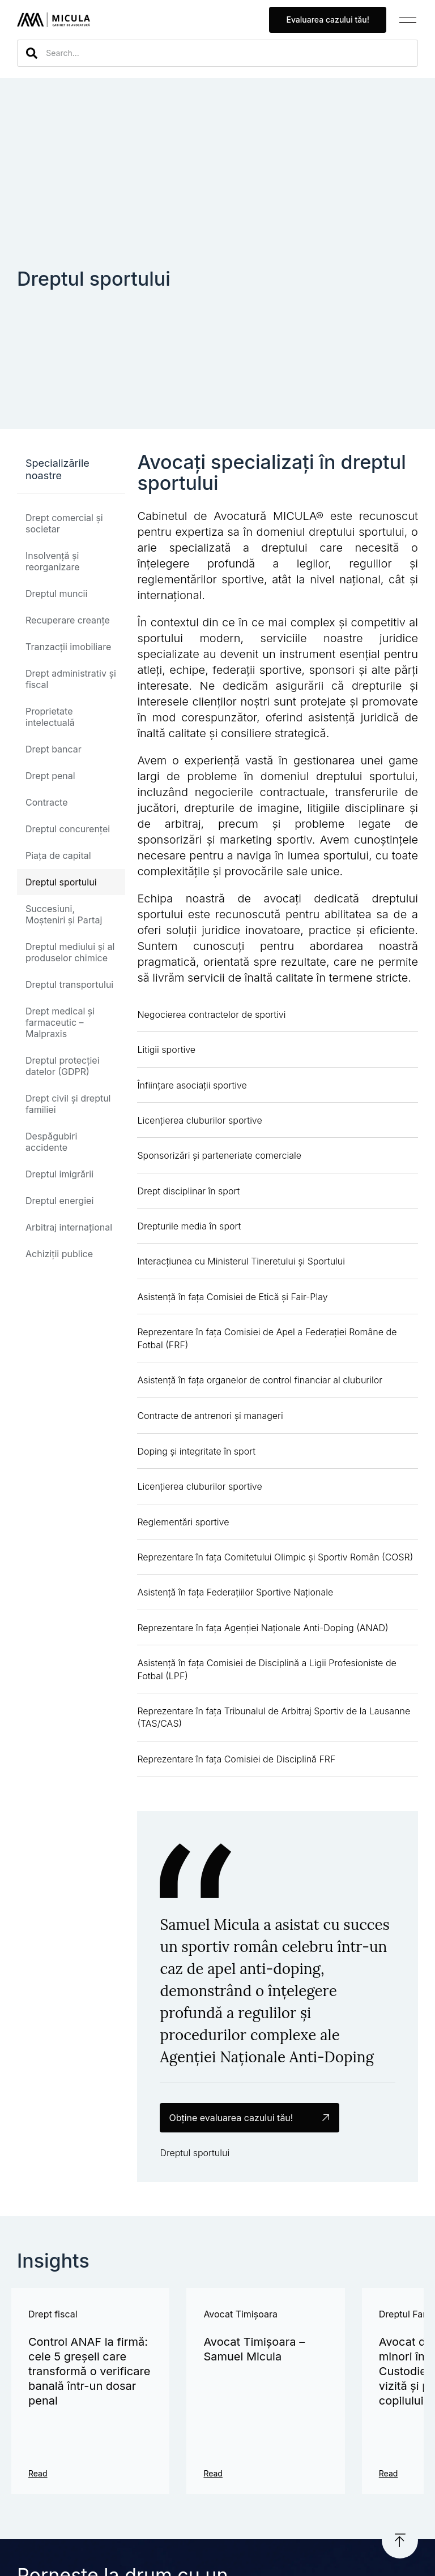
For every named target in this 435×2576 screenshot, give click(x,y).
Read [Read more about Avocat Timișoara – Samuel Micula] (213, 2473)
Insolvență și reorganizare (52, 561)
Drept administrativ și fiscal (70, 679)
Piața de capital (58, 855)
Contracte (46, 802)
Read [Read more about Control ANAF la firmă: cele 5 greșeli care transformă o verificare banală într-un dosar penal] (38, 2473)
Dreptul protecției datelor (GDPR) (62, 1066)
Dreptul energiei (59, 1200)
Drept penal (50, 775)
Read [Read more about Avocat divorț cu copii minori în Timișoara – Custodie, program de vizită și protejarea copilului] (388, 2473)
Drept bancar (53, 749)
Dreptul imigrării (59, 1174)
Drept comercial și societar (64, 523)
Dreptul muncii (56, 593)
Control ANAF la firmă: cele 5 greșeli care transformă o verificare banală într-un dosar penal (89, 2371)
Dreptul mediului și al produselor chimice (69, 952)
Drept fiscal (53, 2314)
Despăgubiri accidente (51, 1141)
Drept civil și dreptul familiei (68, 1104)
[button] (408, 20)
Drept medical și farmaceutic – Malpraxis (60, 1022)
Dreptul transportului (69, 984)
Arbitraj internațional (68, 1227)
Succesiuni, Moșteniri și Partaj (63, 914)
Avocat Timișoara (240, 2314)
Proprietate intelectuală (50, 717)
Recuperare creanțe (67, 620)
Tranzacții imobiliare (68, 646)
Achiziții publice (59, 1253)
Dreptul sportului (61, 882)
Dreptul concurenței (67, 829)
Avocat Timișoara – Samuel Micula (254, 2349)
